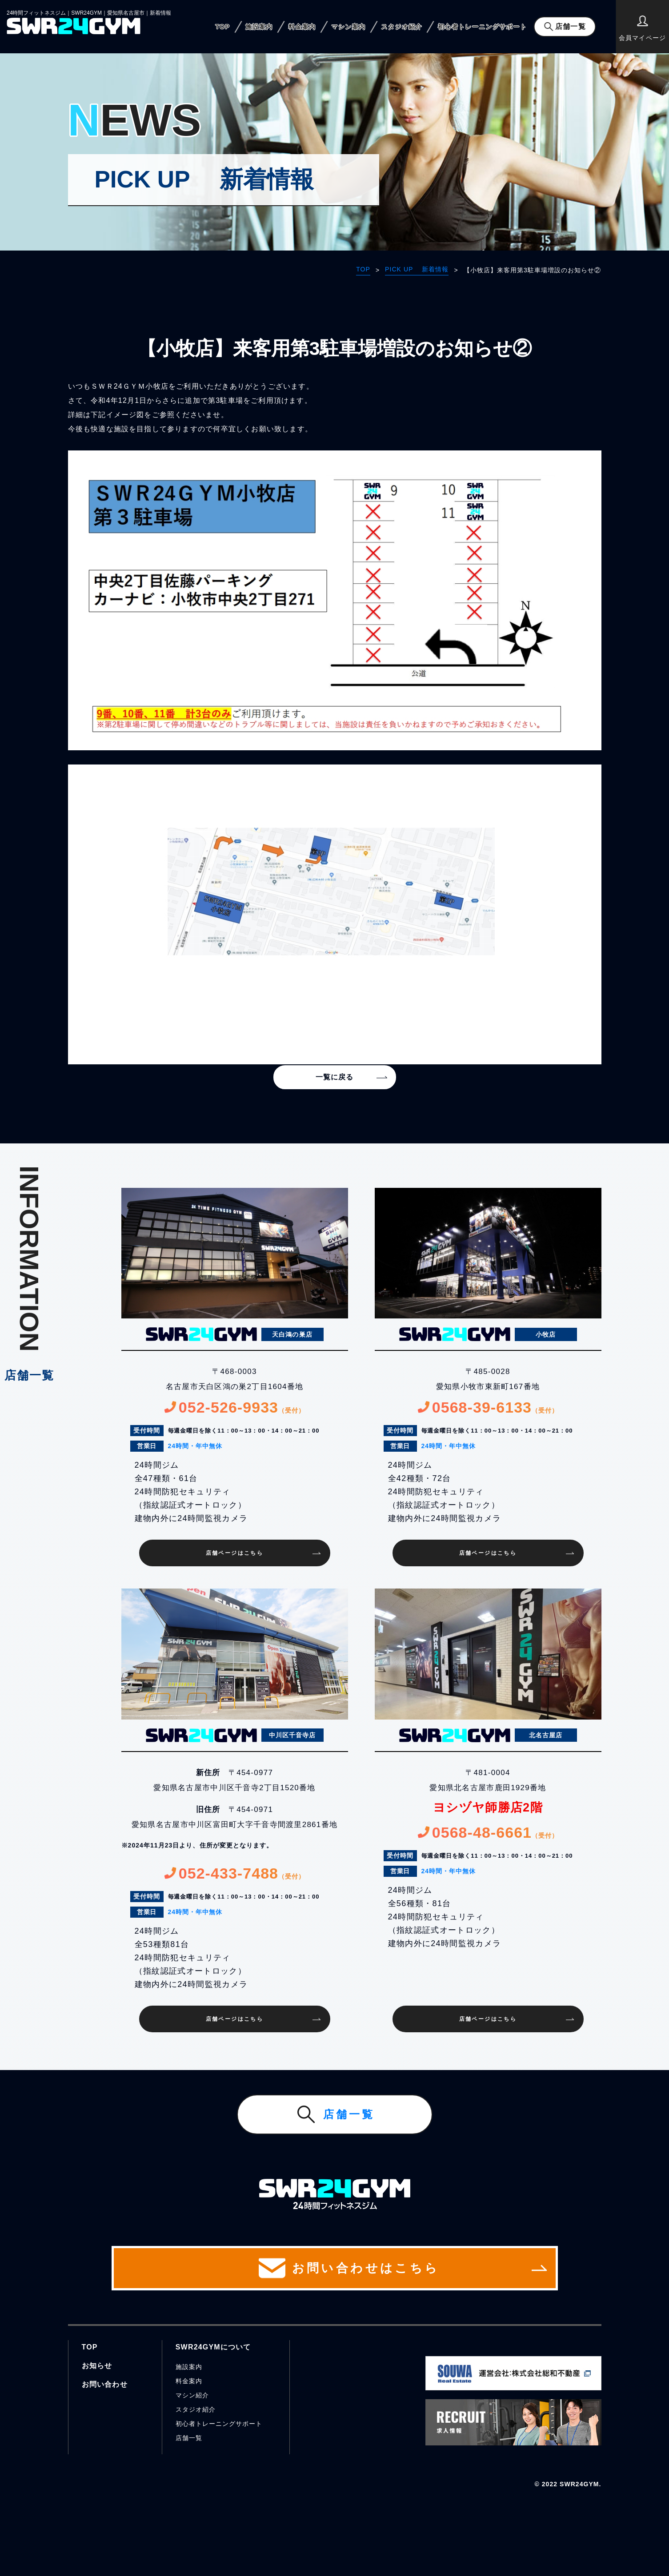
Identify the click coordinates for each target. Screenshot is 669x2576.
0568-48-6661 (488, 1832)
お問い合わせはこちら (335, 2268)
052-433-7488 (234, 1873)
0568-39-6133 (488, 1407)
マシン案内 (348, 26)
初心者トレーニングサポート (482, 26)
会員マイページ (642, 28)
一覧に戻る (335, 1077)
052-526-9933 (234, 1407)
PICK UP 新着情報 (417, 269)
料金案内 (302, 26)
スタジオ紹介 (401, 26)
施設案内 (259, 26)
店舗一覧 (570, 26)
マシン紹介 (192, 2395)
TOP (222, 26)
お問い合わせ (105, 2384)
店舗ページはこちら (235, 1553)
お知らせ (97, 2365)
